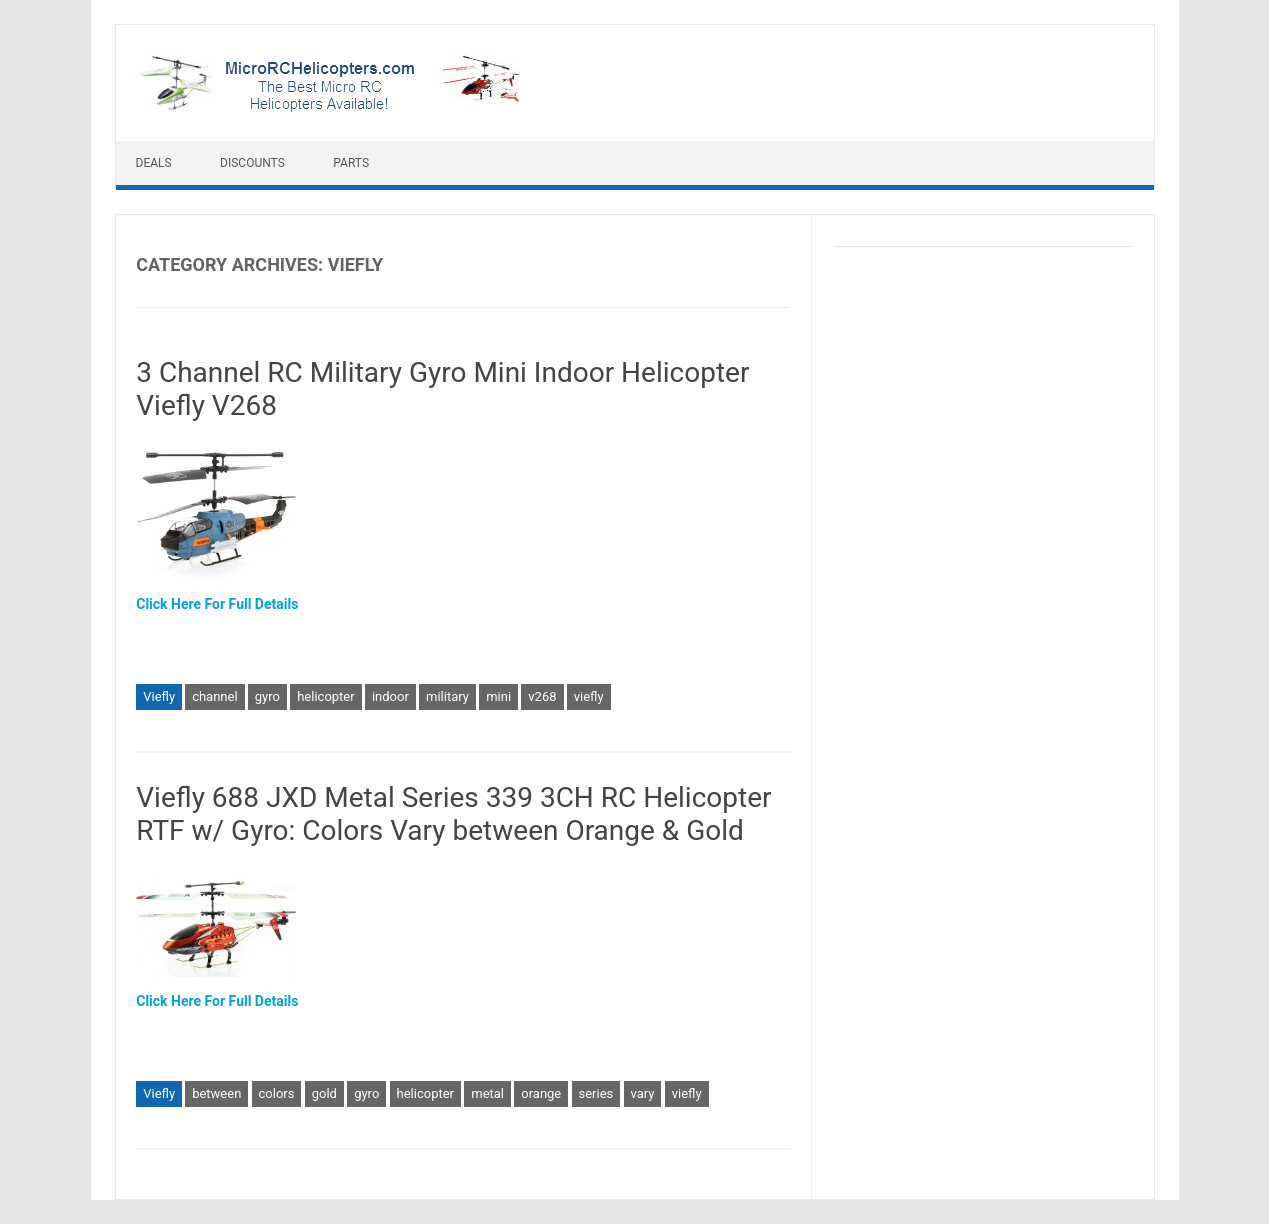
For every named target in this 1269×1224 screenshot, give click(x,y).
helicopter (325, 696)
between (216, 1093)
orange (541, 1093)
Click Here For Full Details (217, 604)
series (596, 1093)
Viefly (159, 696)
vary (643, 1093)
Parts (351, 163)
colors (277, 1093)
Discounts (252, 163)
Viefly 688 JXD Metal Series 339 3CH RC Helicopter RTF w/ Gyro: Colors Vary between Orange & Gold (453, 814)
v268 (542, 696)
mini (498, 696)
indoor (390, 696)
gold (324, 1093)
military (447, 696)
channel (214, 696)
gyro (267, 696)
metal (487, 1093)
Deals (154, 163)
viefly (589, 696)
